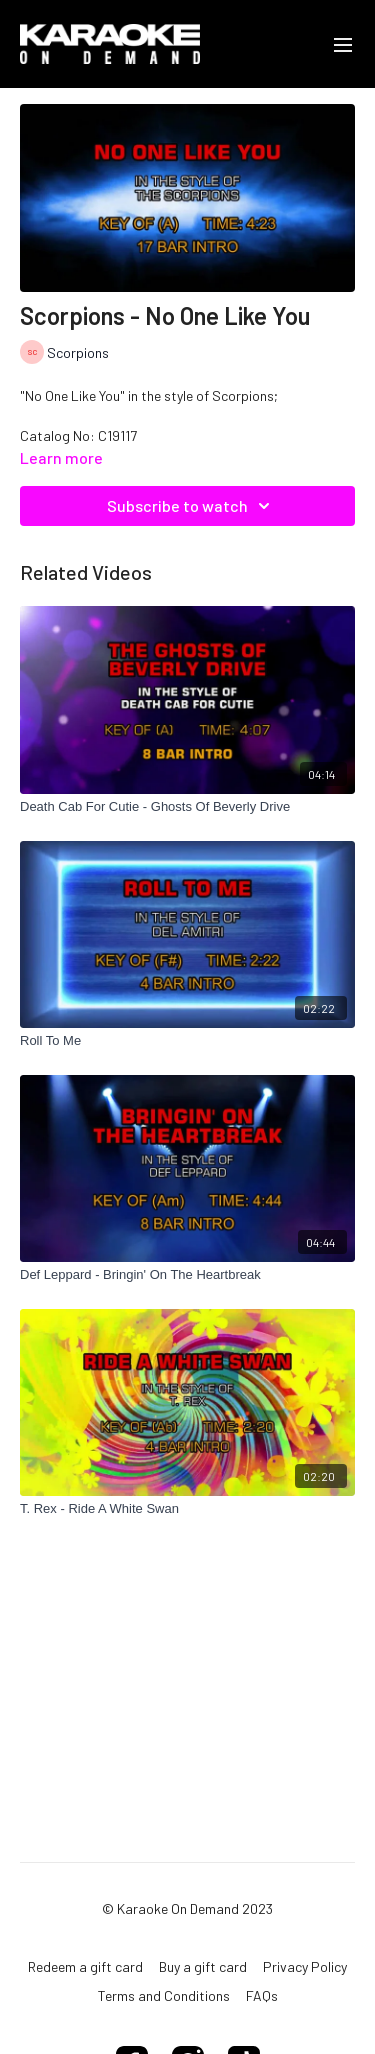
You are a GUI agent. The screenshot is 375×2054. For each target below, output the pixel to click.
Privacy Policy (305, 1966)
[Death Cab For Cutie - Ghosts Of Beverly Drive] (187, 807)
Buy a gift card (203, 1966)
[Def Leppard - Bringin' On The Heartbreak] (187, 1275)
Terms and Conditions (164, 1995)
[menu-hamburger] (343, 44)
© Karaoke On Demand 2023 (187, 1909)
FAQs (262, 1995)
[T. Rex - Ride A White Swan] (187, 1509)
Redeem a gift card (85, 1966)
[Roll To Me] (187, 1041)
